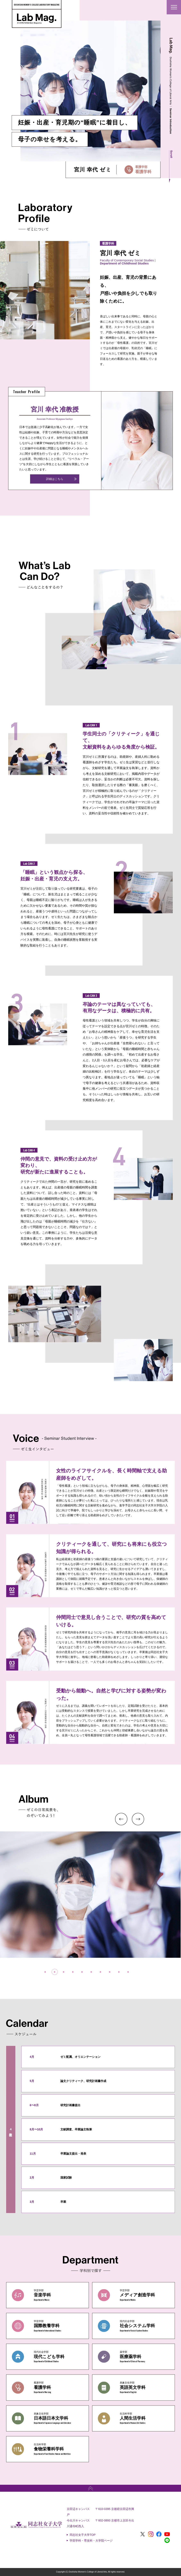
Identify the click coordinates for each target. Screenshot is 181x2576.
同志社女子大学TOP (83, 2534)
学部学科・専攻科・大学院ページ (91, 2540)
